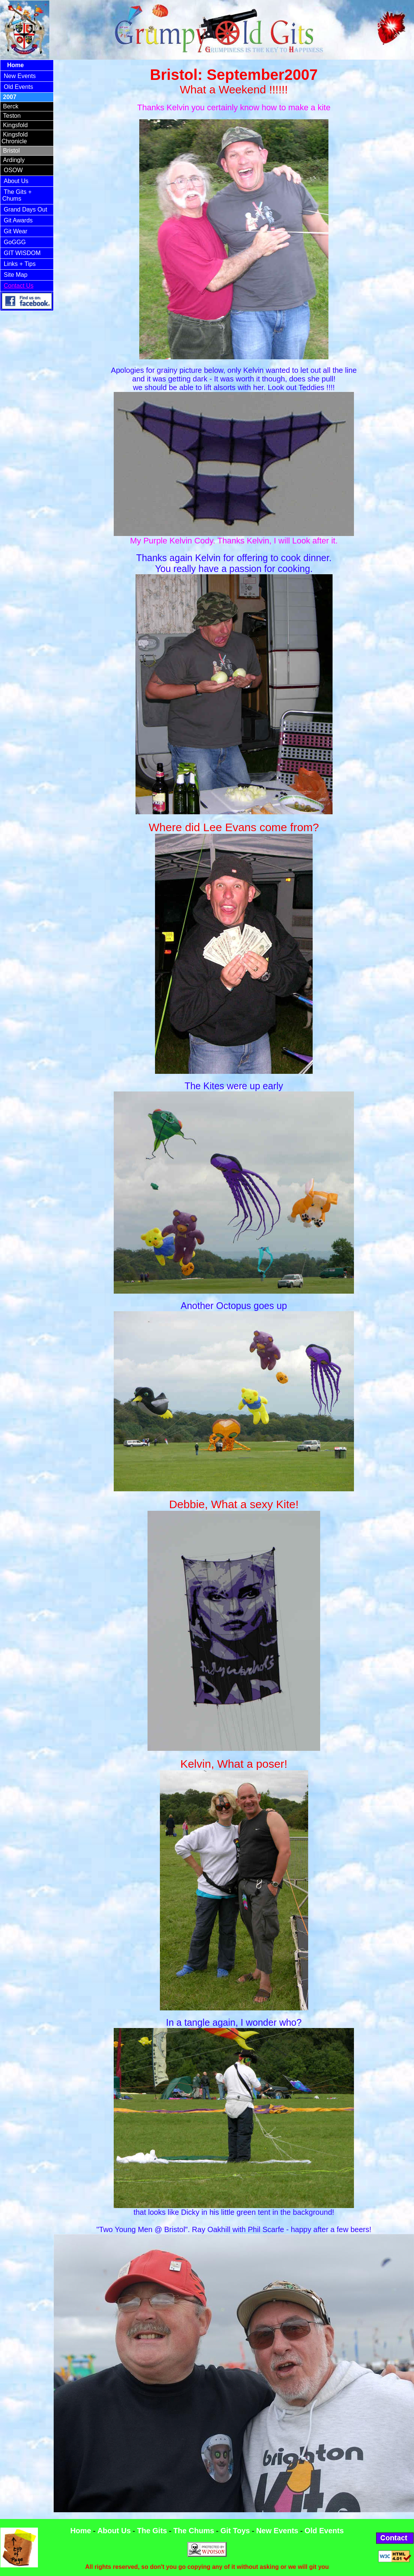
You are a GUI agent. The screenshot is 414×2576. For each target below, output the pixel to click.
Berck (10, 106)
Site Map (15, 275)
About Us (16, 181)
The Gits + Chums (17, 195)
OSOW (13, 170)
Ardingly (14, 160)
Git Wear (15, 231)
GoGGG (15, 242)
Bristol (11, 150)
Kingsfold (15, 125)
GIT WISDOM (22, 253)
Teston (12, 116)
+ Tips (29, 264)
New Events (20, 76)
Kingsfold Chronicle (15, 137)
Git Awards (18, 220)
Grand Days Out (25, 209)
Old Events (18, 87)
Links (12, 264)
